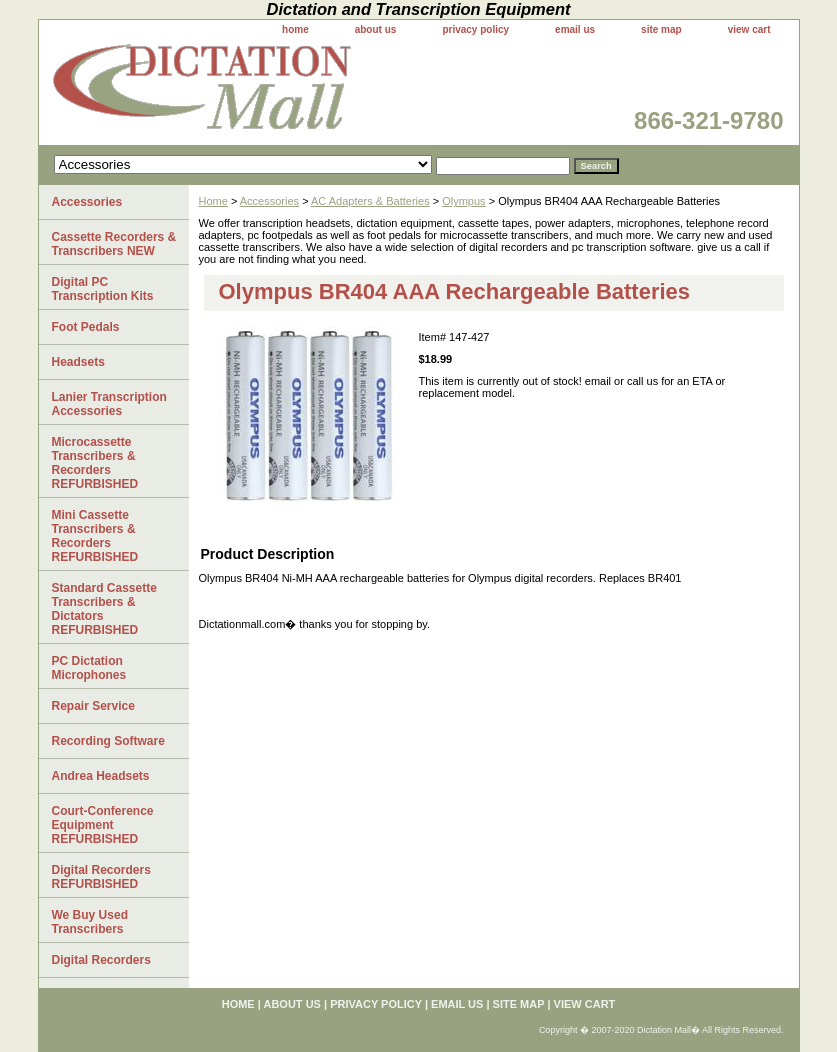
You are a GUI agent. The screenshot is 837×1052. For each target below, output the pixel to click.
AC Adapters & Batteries (370, 201)
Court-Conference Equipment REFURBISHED (103, 825)
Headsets (78, 362)
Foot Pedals (86, 327)
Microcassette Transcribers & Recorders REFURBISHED (95, 463)
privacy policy (475, 29)
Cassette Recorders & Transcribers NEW (114, 244)
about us (376, 29)
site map (661, 29)
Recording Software (108, 741)
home (295, 29)
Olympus (463, 201)
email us (575, 29)
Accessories (269, 201)
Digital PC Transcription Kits (103, 289)
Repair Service (93, 706)
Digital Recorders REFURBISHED (101, 877)
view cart (749, 29)
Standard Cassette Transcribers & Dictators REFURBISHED (104, 609)
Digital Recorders (101, 960)
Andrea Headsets (101, 776)
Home (213, 201)
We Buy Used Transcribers (90, 922)
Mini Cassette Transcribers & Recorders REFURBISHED (95, 536)
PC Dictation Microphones (89, 668)
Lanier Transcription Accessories (109, 404)
